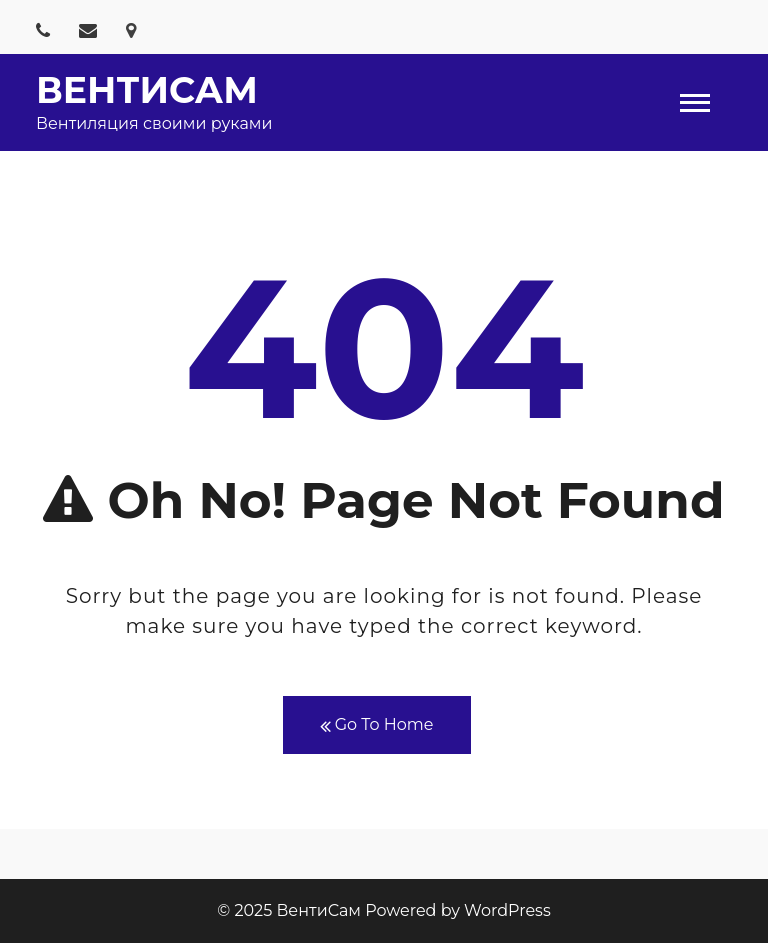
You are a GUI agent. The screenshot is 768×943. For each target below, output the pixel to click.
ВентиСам (147, 90)
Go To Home (377, 725)
